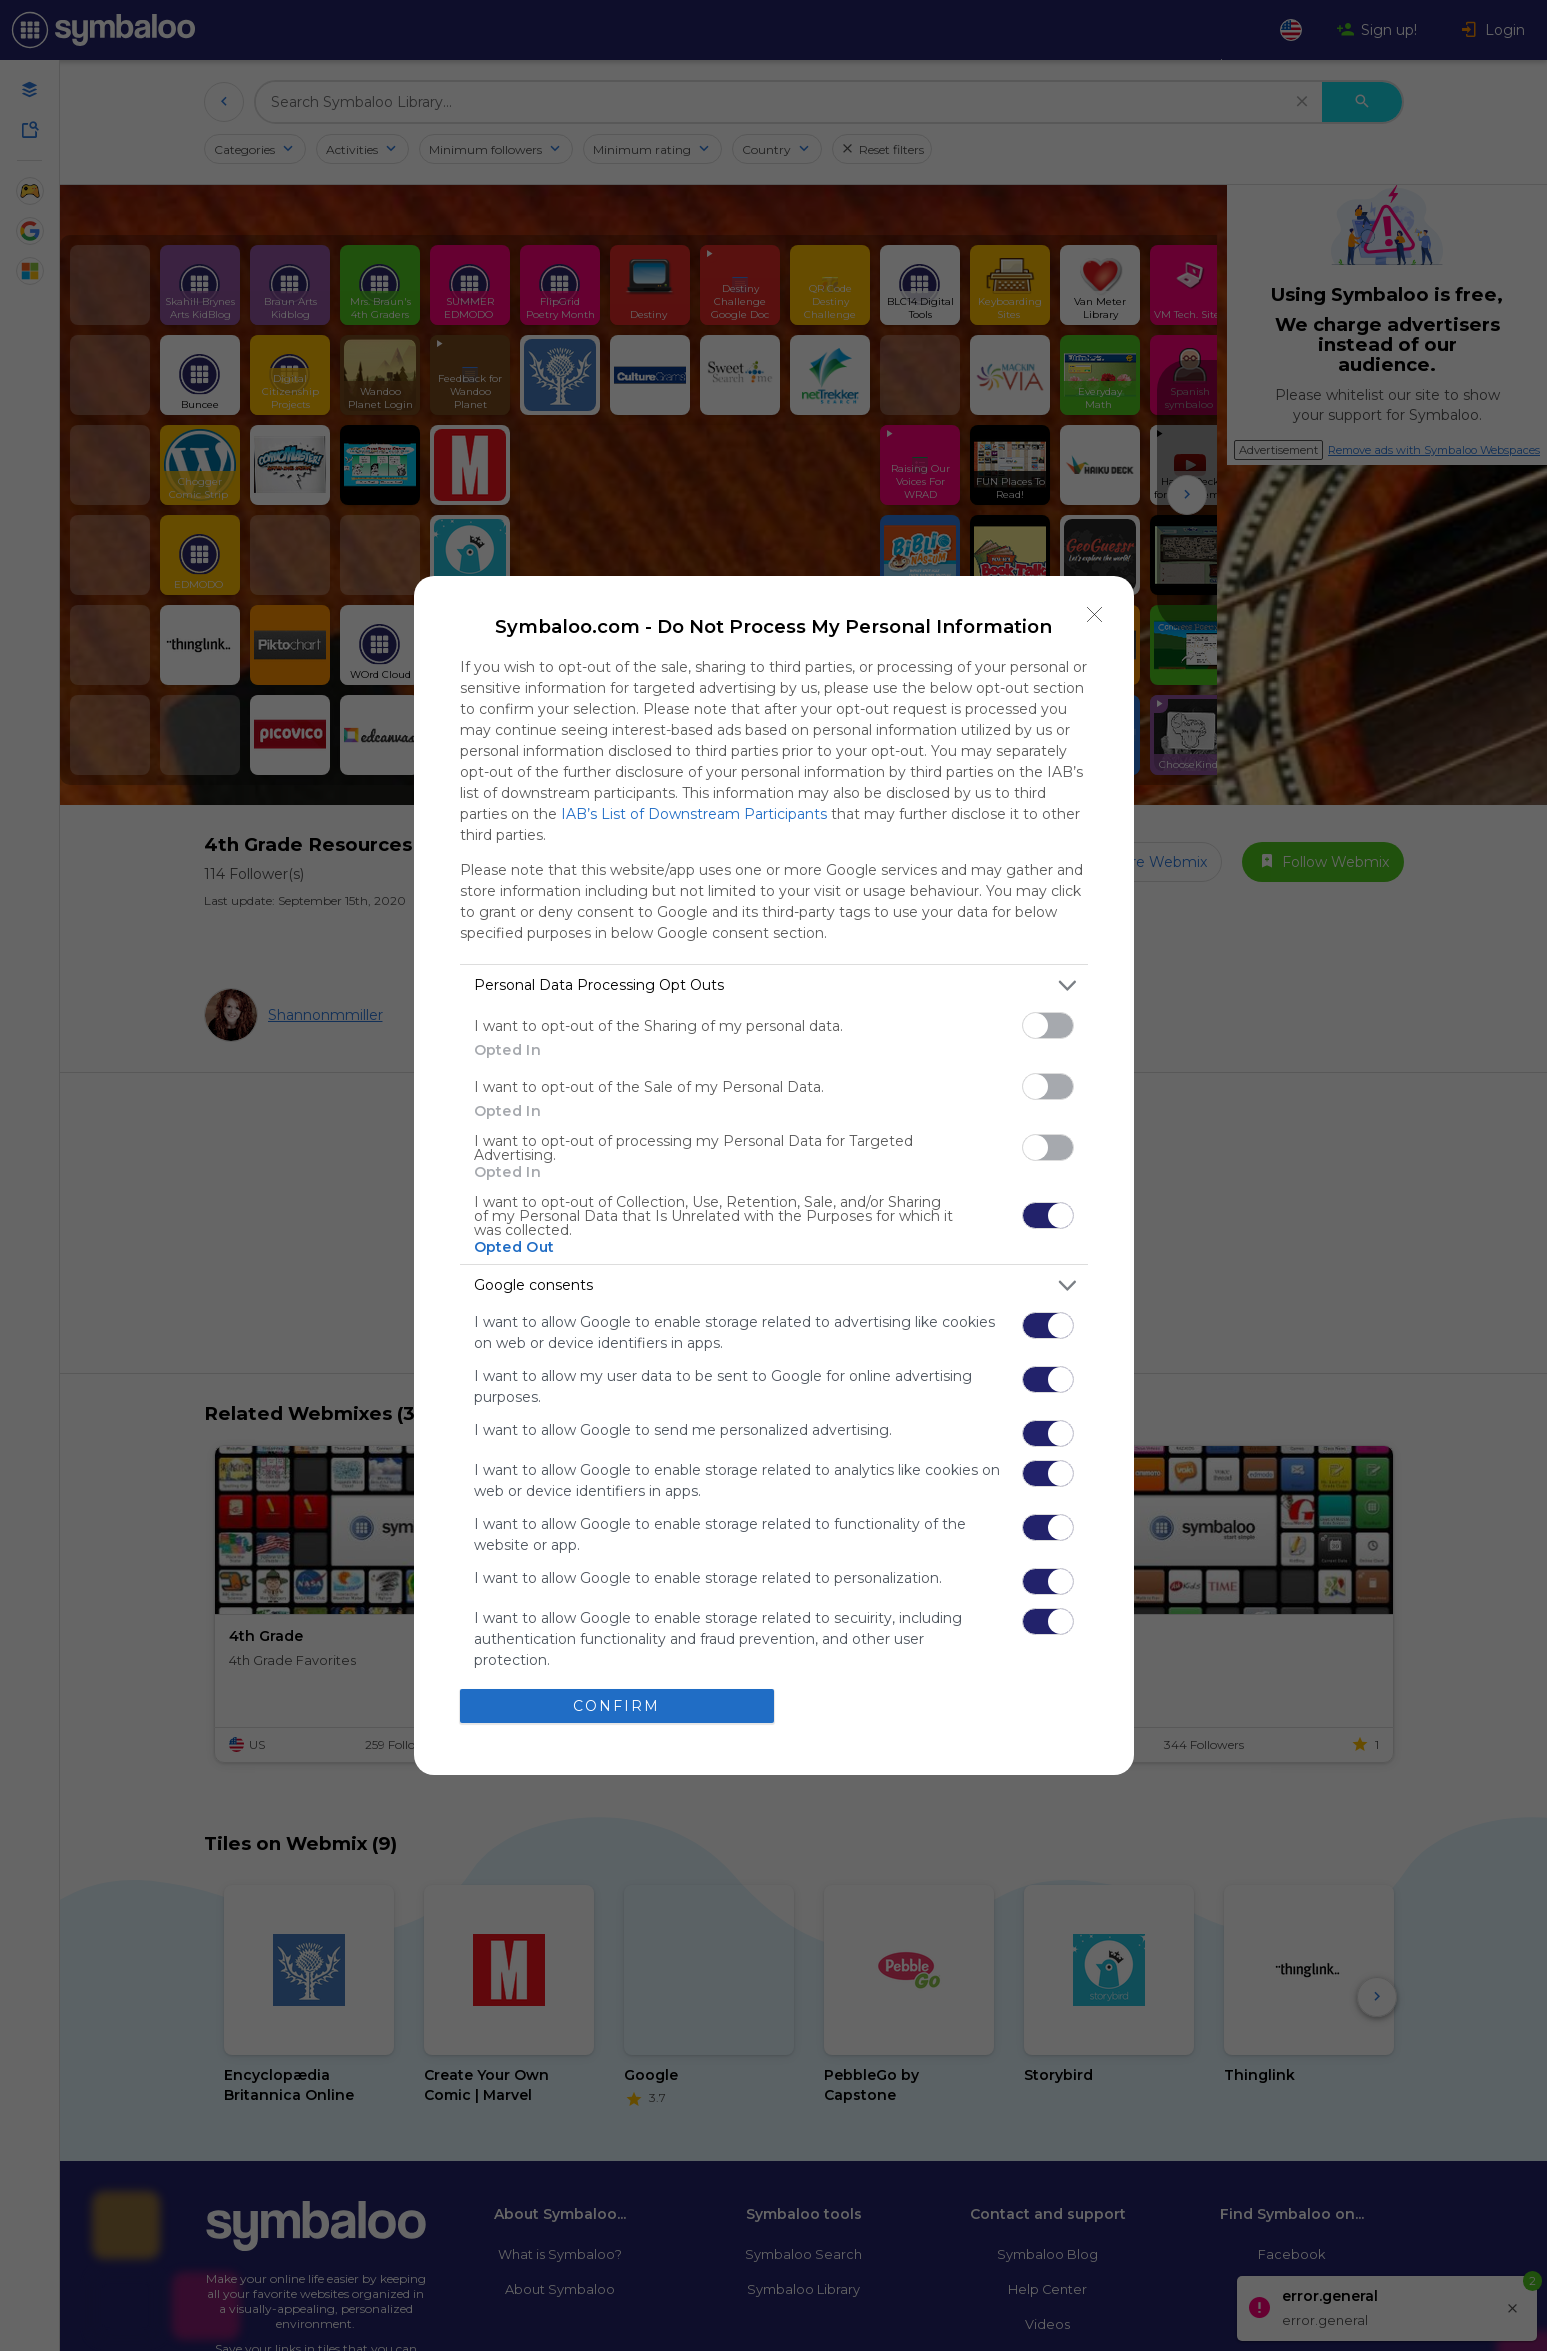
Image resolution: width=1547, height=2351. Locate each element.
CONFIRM (616, 1706)
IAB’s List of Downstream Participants (694, 814)
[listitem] (774, 985)
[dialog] (774, 1175)
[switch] (1048, 1025)
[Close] (1095, 615)
